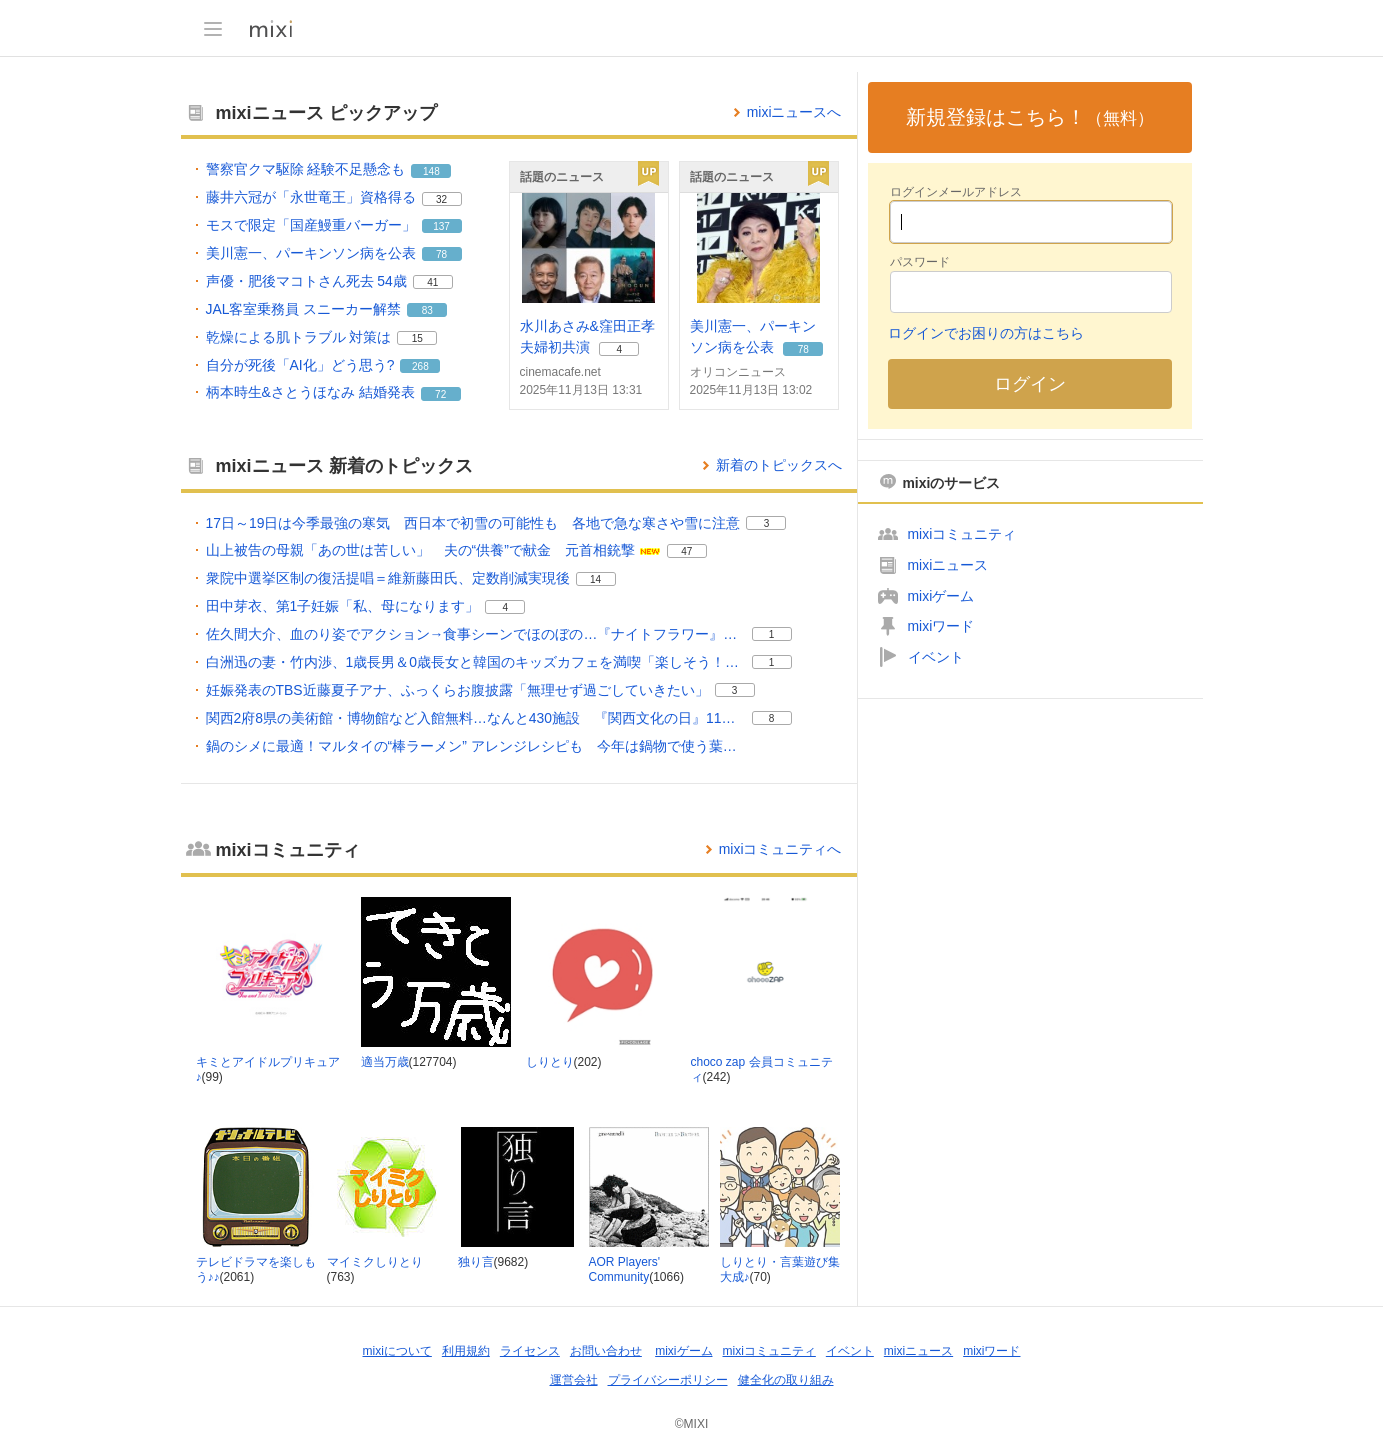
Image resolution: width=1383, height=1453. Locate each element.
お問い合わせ (606, 1351)
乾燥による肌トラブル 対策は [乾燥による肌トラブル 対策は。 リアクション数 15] (299, 337)
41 (432, 282)
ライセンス (530, 1351)
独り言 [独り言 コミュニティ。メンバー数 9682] (476, 1262)
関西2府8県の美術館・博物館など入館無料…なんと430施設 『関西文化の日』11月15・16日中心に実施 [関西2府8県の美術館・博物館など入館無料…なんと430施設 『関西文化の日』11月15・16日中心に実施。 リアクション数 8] (476, 718)
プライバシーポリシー (668, 1380)
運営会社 (574, 1380)
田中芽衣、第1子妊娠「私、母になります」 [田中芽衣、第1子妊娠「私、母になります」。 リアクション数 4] (343, 606)
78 (441, 254)
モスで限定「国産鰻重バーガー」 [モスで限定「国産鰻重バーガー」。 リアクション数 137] (311, 225)
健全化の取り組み (786, 1380)
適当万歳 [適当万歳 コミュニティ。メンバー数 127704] (385, 1062)
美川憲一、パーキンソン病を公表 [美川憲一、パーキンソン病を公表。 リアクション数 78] (311, 253)
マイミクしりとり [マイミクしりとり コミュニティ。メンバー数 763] (375, 1262)
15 (417, 338)
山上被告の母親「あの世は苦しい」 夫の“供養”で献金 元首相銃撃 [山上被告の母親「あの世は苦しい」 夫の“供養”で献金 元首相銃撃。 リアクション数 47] (420, 550)
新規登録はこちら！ (1030, 117)
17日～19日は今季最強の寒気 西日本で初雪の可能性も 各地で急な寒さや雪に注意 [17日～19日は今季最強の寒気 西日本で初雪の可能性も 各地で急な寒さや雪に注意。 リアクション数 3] (473, 523)
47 (686, 551)
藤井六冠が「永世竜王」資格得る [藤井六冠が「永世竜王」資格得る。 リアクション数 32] (311, 197)
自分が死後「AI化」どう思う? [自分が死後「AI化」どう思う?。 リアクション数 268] (300, 365)
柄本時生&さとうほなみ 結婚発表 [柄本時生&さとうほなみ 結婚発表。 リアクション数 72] (310, 392)
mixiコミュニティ (962, 534)
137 (441, 226)
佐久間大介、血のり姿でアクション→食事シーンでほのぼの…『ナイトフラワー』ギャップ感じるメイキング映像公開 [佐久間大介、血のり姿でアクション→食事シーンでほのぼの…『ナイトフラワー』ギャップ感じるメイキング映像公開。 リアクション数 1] (476, 634)
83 (427, 310)
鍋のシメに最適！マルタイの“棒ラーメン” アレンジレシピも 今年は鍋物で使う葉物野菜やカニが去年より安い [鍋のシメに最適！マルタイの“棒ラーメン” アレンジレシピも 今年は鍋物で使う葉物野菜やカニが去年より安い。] (476, 746)
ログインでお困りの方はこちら (986, 333)
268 (420, 366)
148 (431, 171)
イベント (936, 657)
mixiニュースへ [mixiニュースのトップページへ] (794, 112)
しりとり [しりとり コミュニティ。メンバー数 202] (550, 1062)
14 (595, 579)
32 (441, 199)
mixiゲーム (941, 596)
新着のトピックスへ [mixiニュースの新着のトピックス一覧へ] (779, 465)
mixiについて (397, 1351)
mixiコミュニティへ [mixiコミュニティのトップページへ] (780, 849)
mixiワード (941, 626)
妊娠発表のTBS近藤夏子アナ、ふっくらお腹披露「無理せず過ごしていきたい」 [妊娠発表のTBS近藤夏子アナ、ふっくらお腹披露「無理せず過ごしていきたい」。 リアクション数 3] (457, 690)
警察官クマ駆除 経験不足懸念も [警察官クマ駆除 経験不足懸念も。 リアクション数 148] (306, 169)
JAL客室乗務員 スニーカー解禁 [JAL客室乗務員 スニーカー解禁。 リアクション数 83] (304, 309)
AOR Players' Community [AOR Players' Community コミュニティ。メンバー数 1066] (625, 1270)
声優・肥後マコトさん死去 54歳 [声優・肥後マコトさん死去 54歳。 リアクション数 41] (306, 281)
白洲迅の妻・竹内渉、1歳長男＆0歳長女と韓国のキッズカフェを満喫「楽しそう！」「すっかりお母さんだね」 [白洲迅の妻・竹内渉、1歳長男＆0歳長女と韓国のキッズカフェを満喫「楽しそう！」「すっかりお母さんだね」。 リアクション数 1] (476, 662)
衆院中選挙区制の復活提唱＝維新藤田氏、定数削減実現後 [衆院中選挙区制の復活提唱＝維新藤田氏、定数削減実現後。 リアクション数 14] (388, 578)
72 (440, 394)
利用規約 (466, 1351)
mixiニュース (948, 565)
